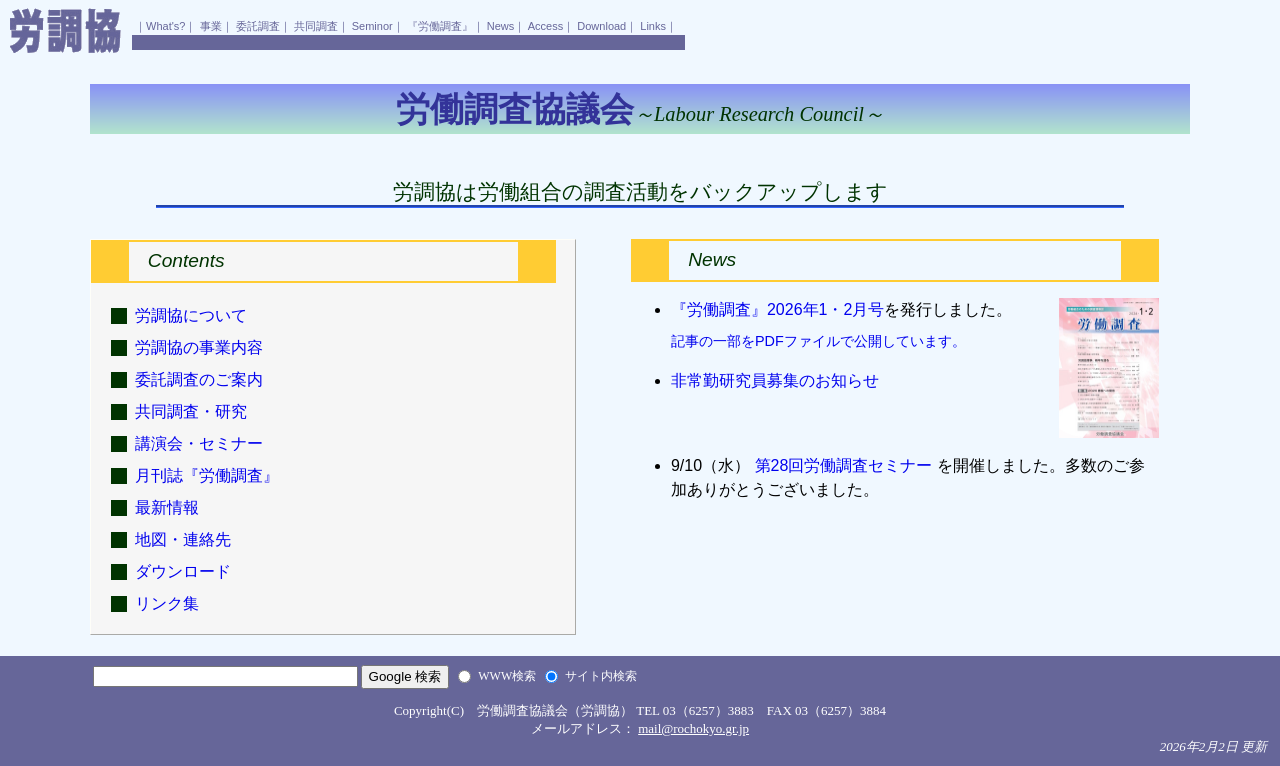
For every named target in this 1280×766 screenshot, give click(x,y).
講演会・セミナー (199, 443)
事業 (211, 26)
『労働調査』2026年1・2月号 (777, 309)
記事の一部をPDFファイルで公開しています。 (818, 341)
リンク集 (167, 603)
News (501, 26)
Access (545, 26)
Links (653, 26)
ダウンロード (183, 571)
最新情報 (167, 507)
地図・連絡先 (183, 539)
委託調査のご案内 (199, 379)
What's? (165, 26)
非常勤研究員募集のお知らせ (775, 380)
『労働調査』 (440, 26)
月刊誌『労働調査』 (207, 475)
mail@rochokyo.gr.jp (693, 728)
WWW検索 (507, 676)
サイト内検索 (601, 676)
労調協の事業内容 (199, 347)
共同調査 (316, 26)
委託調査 (258, 26)
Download (601, 26)
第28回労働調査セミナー (843, 465)
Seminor (372, 26)
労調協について (191, 315)
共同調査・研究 (191, 411)
